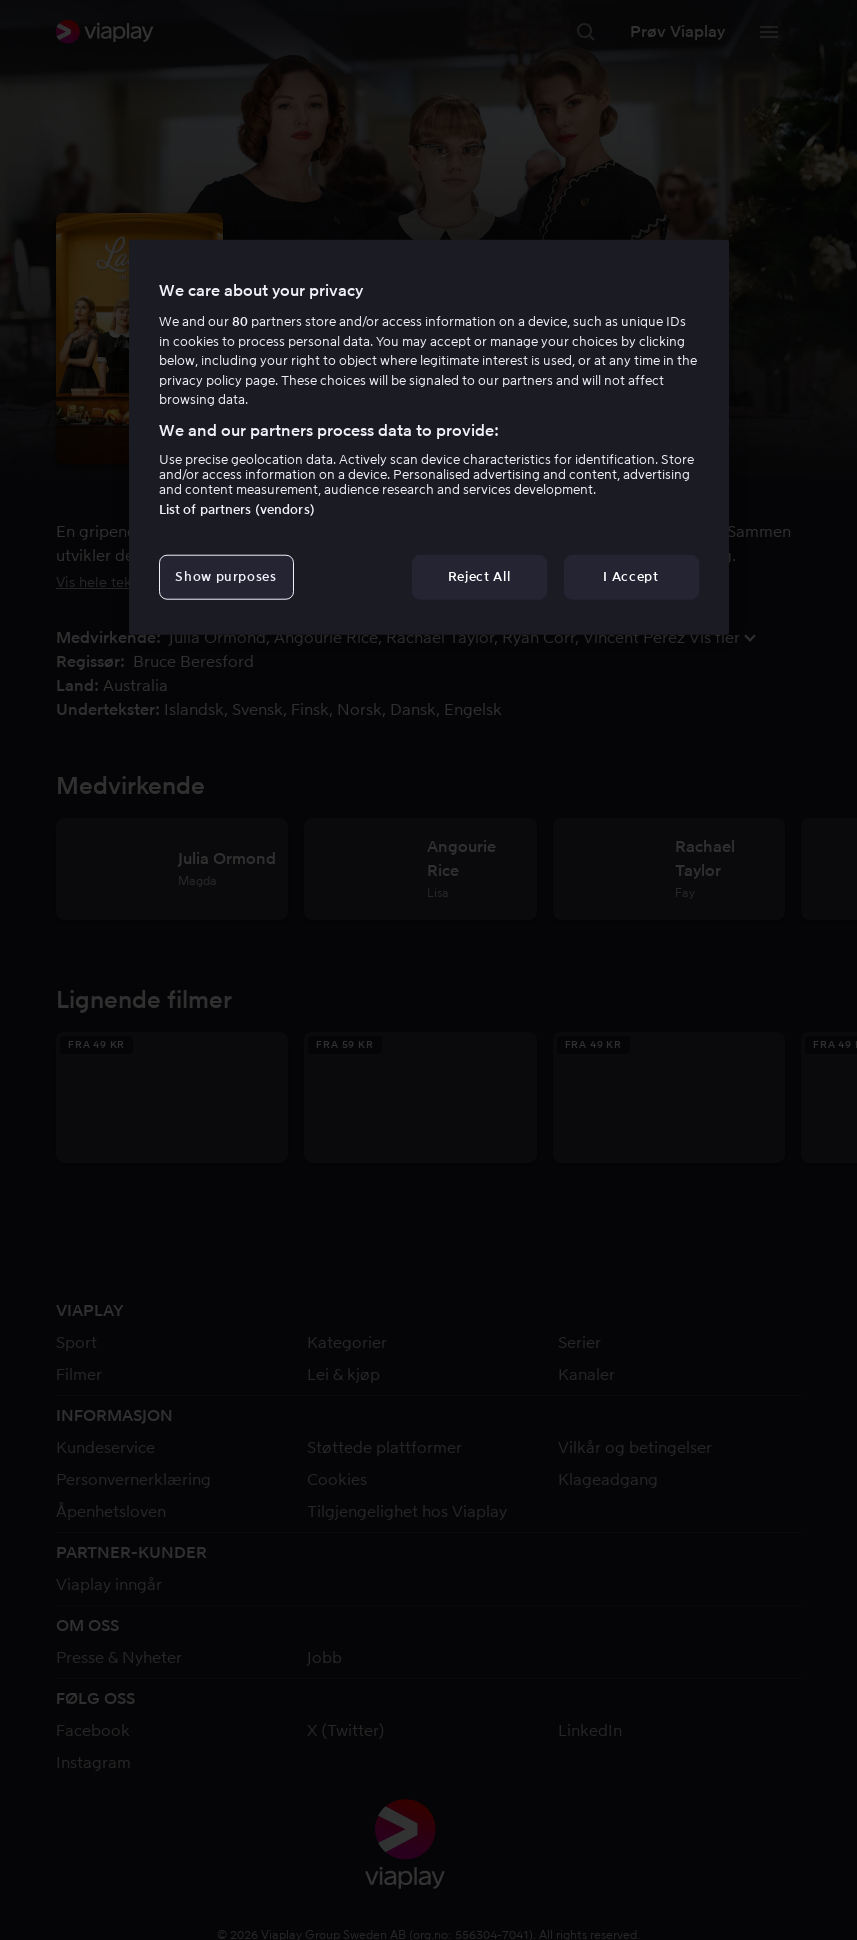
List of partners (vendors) (237, 509)
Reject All (479, 576)
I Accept (630, 576)
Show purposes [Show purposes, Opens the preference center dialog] (225, 576)
